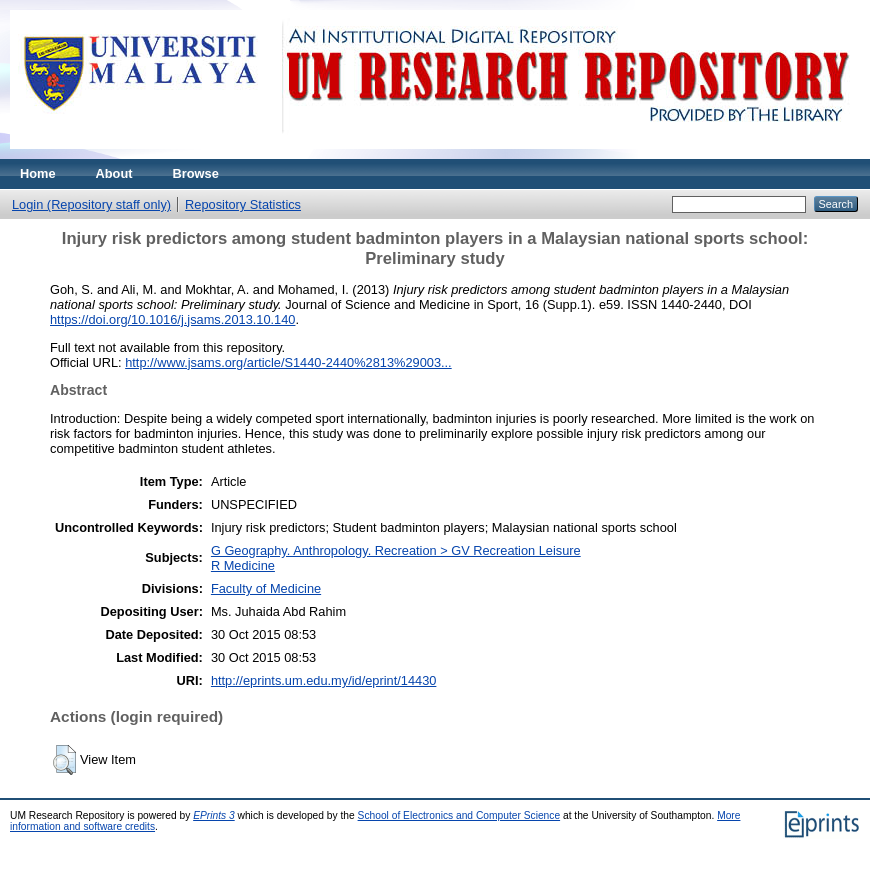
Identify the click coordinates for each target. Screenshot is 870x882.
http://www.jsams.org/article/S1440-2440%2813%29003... (288, 362)
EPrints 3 (214, 815)
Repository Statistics (243, 204)
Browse (196, 173)
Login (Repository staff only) (91, 204)
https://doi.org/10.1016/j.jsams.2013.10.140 (172, 319)
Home (38, 173)
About (114, 173)
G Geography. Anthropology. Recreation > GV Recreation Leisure (396, 550)
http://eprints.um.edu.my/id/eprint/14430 (324, 680)
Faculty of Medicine (266, 588)
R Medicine (243, 565)
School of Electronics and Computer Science (459, 815)
